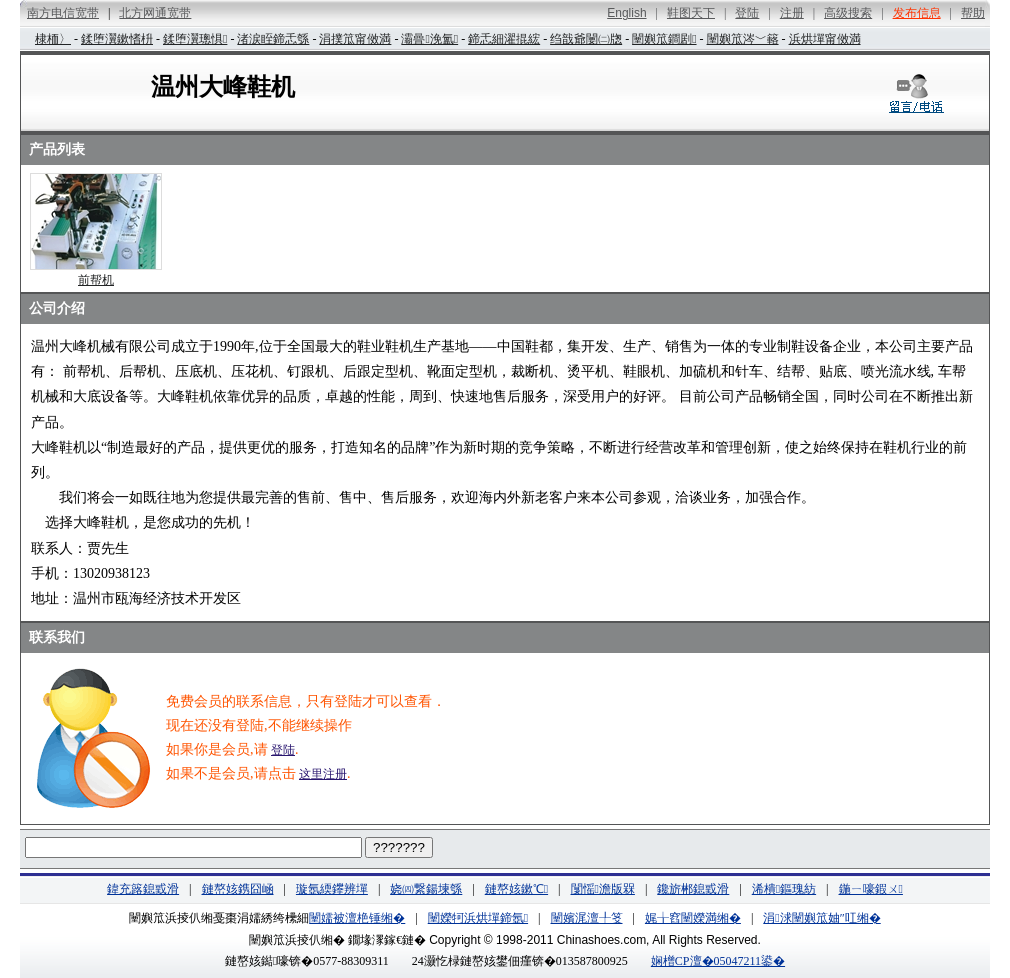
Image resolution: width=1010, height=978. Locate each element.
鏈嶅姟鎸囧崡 (238, 889)
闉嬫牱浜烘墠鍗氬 (478, 918)
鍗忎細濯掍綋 (504, 39)
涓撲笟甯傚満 (355, 39)
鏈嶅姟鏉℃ (516, 889)
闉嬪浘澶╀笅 (587, 918)
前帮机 (96, 280)
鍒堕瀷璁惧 (195, 39)
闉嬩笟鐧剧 (664, 39)
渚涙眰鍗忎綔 (273, 39)
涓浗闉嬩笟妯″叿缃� (821, 918)
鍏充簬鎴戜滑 (143, 889)
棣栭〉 (53, 39)
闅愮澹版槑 (603, 889)
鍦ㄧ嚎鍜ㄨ (871, 889)
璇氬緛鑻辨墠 (332, 889)
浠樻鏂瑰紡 (784, 889)
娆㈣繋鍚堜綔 (426, 889)
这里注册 (323, 774)
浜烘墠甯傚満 (825, 39)
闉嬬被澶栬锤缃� (357, 918)
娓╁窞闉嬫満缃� (693, 918)
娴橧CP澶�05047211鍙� (718, 961)
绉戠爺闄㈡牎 (586, 39)
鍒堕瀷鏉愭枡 (117, 39)
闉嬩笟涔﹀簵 (743, 39)
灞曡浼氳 (429, 39)
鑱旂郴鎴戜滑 (693, 889)
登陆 (283, 750)
